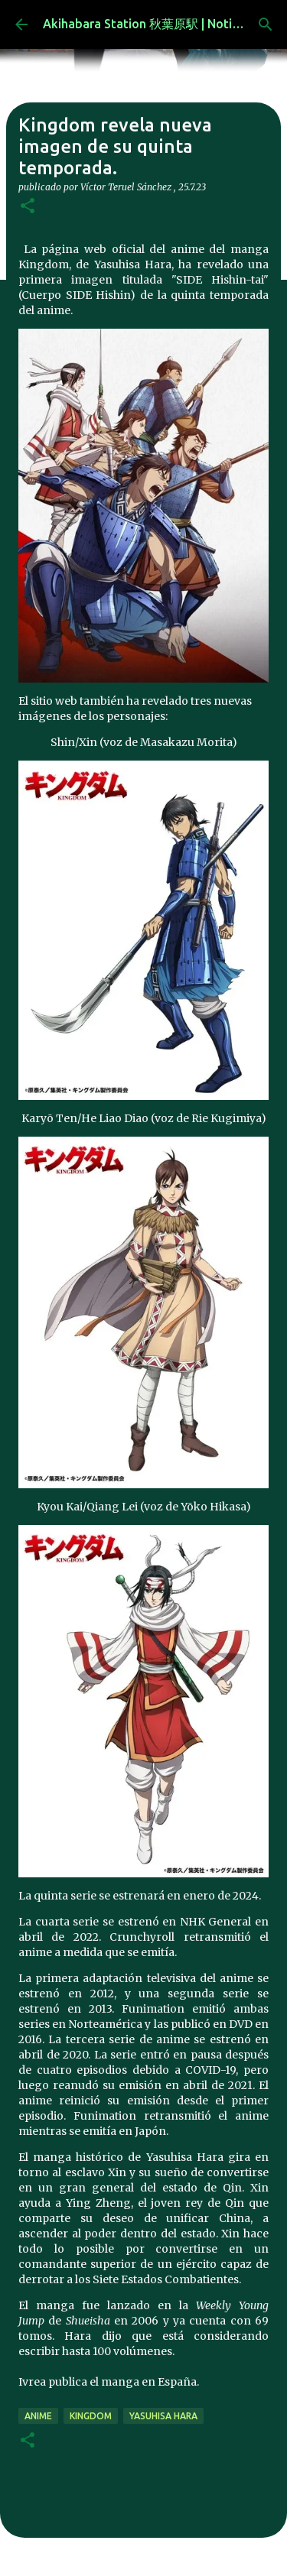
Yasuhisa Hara (163, 2416)
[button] (27, 206)
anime (38, 2416)
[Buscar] (265, 24)
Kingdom (91, 2416)
